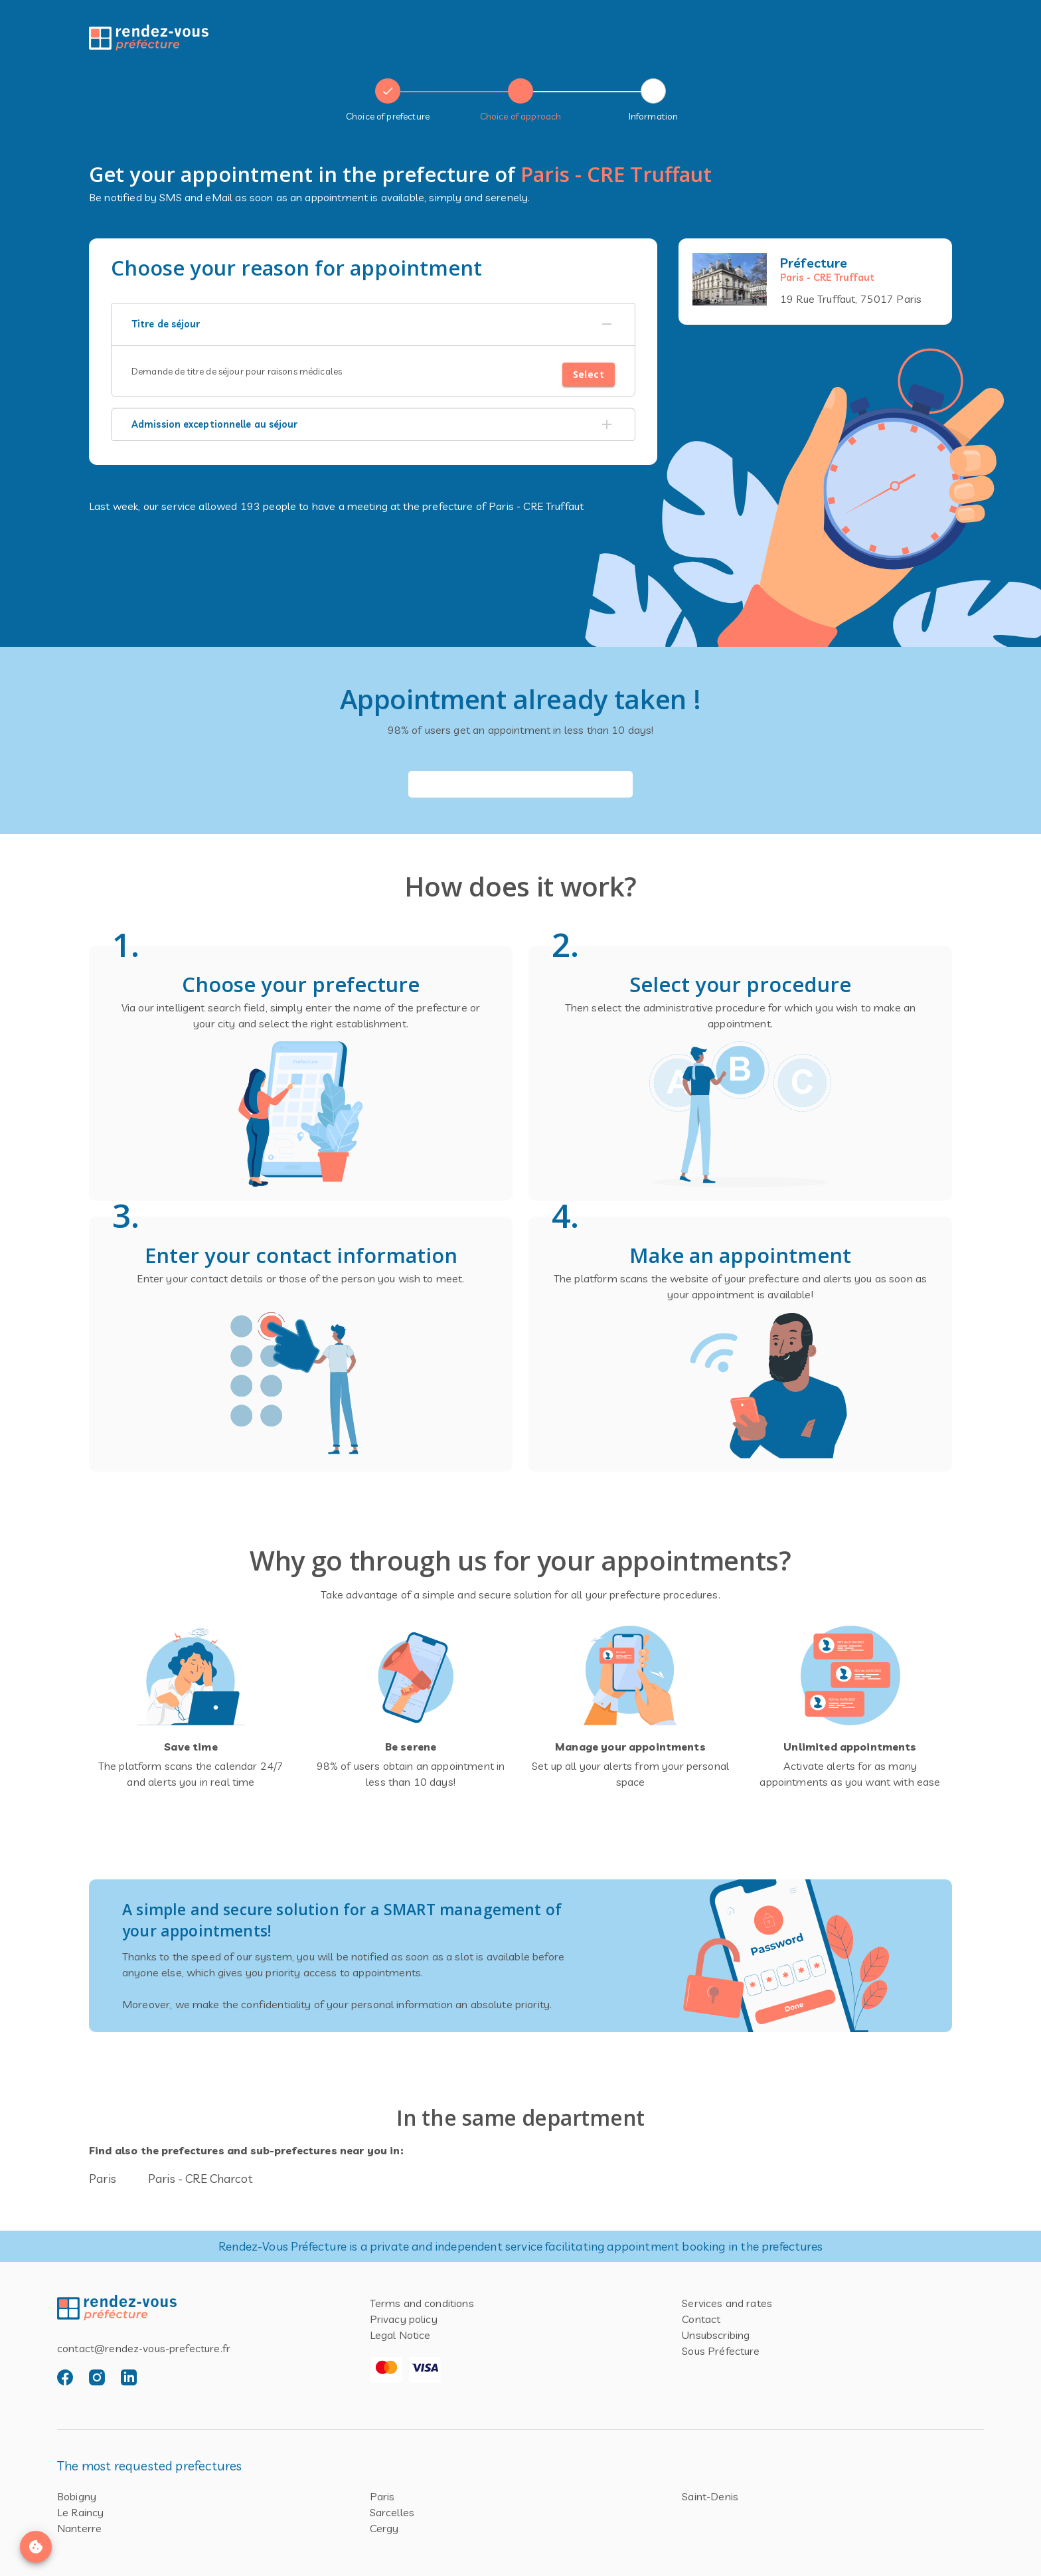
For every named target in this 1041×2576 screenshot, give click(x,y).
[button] (373, 324)
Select (588, 375)
